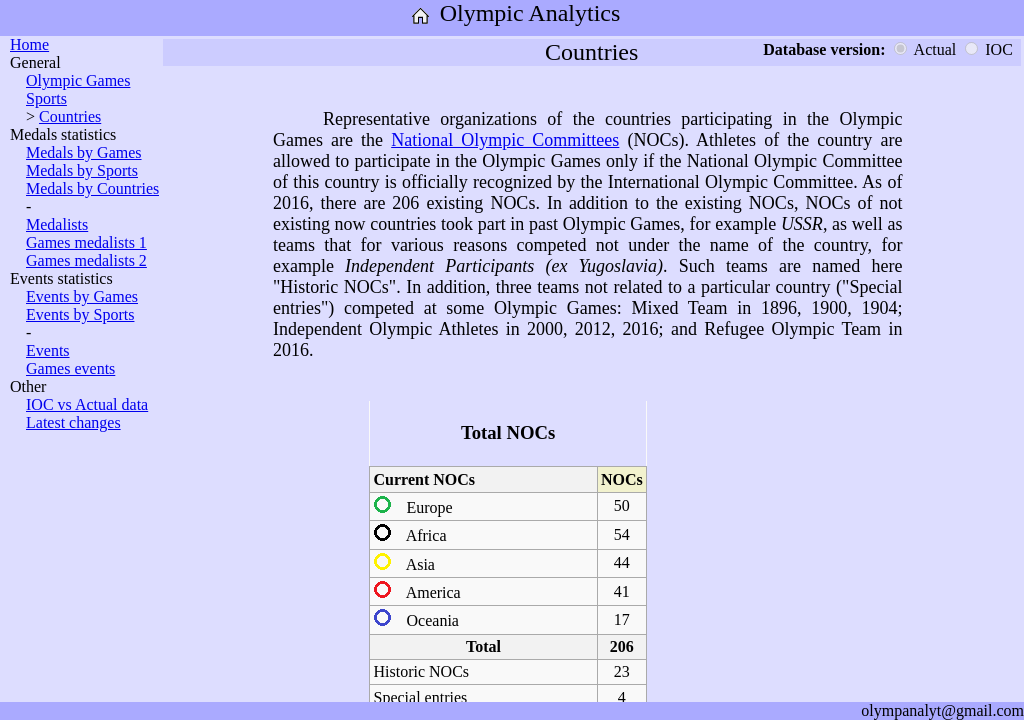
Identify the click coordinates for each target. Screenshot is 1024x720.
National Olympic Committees (505, 140)
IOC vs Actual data (87, 404)
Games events (70, 368)
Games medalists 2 (86, 260)
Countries (70, 116)
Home (29, 44)
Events (48, 350)
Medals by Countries (92, 188)
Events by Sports (80, 314)
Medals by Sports (82, 170)
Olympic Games (78, 80)
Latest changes (73, 422)
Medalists (57, 224)
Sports (46, 98)
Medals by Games (84, 152)
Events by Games (82, 296)
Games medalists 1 (86, 242)
